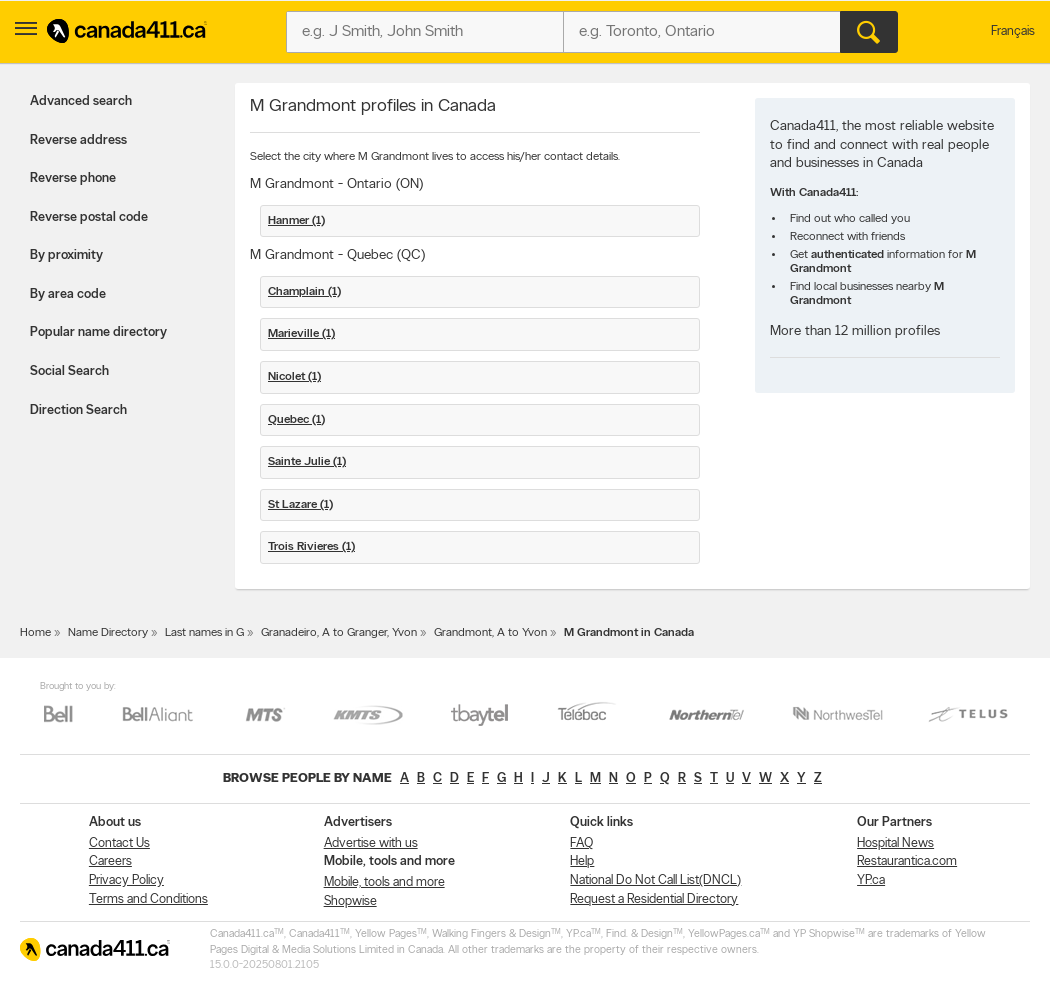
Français (1013, 31)
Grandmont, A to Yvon (490, 633)
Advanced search (81, 101)
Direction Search (78, 410)
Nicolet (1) (294, 377)
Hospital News (895, 843)
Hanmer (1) (296, 221)
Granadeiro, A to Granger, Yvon (339, 633)
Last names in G (204, 633)
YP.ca (871, 880)
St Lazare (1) (300, 505)
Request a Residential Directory (654, 899)
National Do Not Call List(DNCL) (655, 880)
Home (35, 633)
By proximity (66, 255)
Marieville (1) (301, 334)
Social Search (69, 371)
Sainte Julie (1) (307, 462)
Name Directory (108, 633)
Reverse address (78, 140)
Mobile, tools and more (384, 882)
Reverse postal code (89, 217)
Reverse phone (73, 178)
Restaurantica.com (907, 861)
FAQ (581, 843)
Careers (110, 861)
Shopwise (350, 901)
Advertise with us (371, 843)
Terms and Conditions (148, 899)
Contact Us (119, 843)
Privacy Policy (126, 880)
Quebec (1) (296, 420)
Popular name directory (98, 332)
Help (582, 861)
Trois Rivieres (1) (311, 547)
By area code (68, 294)
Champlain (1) (304, 292)
